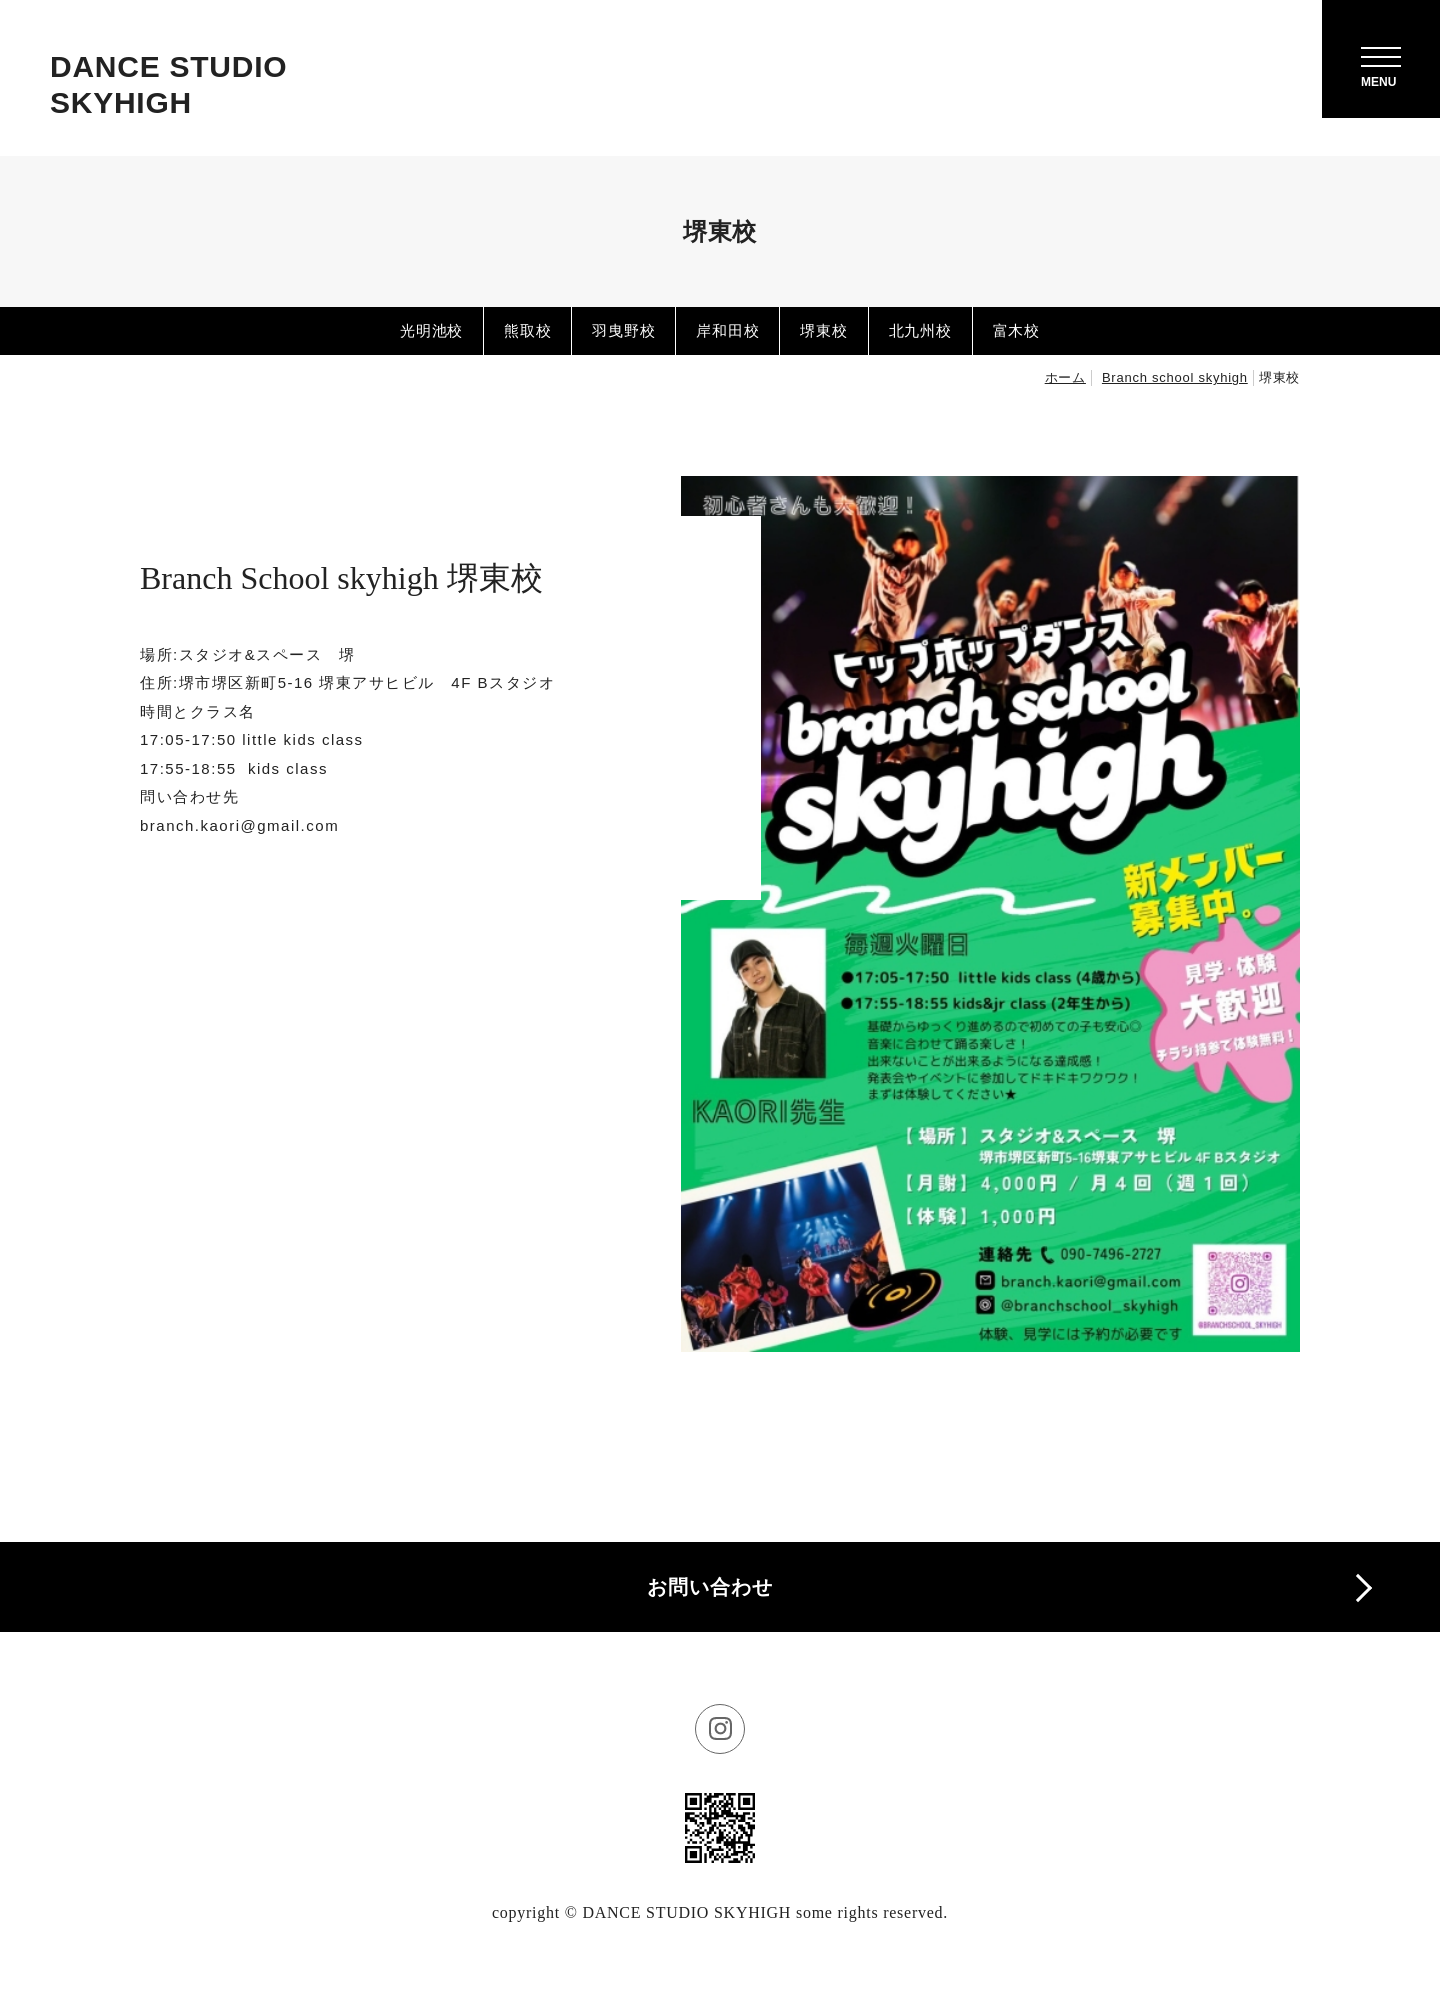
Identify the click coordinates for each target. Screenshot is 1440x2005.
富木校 (1016, 330)
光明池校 (431, 330)
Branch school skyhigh (1175, 377)
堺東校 (823, 330)
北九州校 (920, 330)
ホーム (1065, 377)
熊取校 (527, 330)
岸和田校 (727, 330)
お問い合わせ (710, 1587)
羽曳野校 (623, 330)
